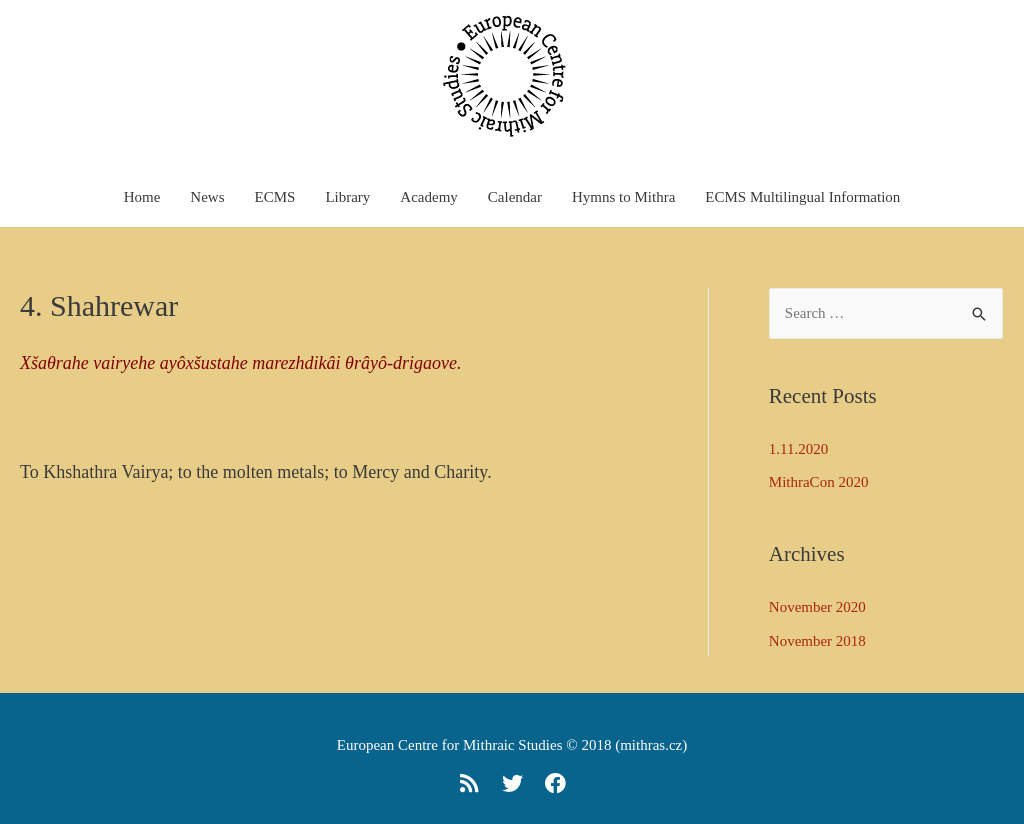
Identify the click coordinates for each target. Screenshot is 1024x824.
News (207, 197)
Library (347, 197)
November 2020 (817, 607)
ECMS (275, 197)
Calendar (515, 197)
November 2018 (817, 641)
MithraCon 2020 (819, 482)
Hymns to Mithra (623, 197)
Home (142, 197)
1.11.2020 (798, 449)
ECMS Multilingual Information (802, 197)
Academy (428, 197)
